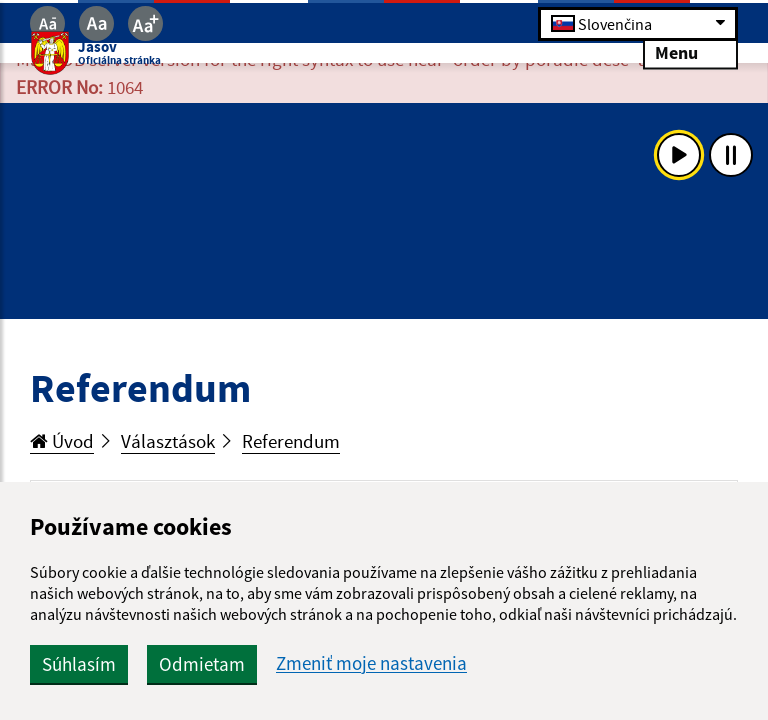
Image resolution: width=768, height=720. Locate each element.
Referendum (291, 441)
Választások (168, 441)
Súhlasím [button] (79, 664)
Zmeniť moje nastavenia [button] (371, 663)
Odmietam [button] (202, 664)
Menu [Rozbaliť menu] (690, 52)
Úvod (62, 441)
